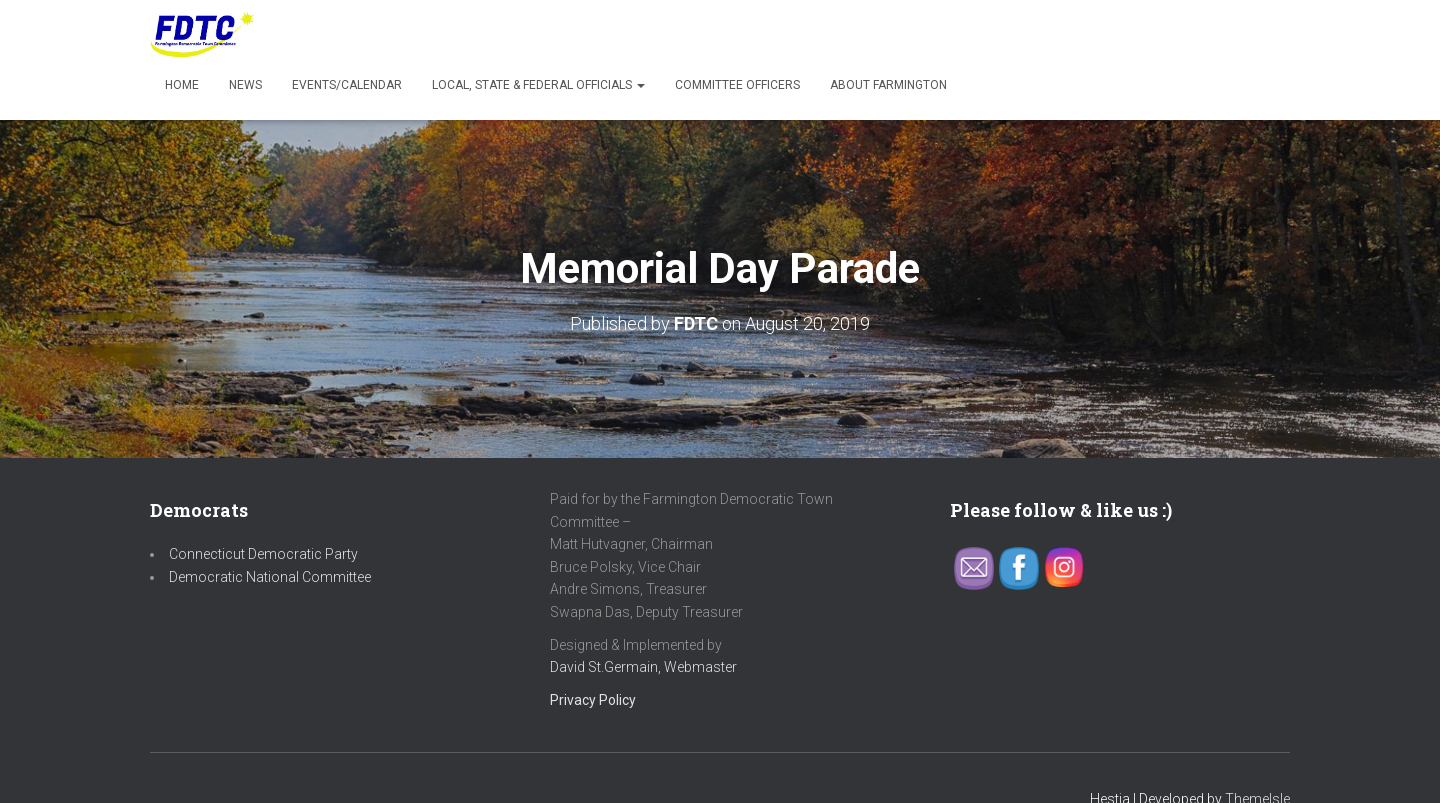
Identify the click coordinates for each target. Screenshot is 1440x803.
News (245, 85)
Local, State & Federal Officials (538, 85)
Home (182, 85)
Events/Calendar (347, 85)
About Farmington (888, 85)
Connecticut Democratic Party (263, 554)
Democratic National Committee (270, 577)
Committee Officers (737, 85)
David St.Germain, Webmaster (643, 667)
